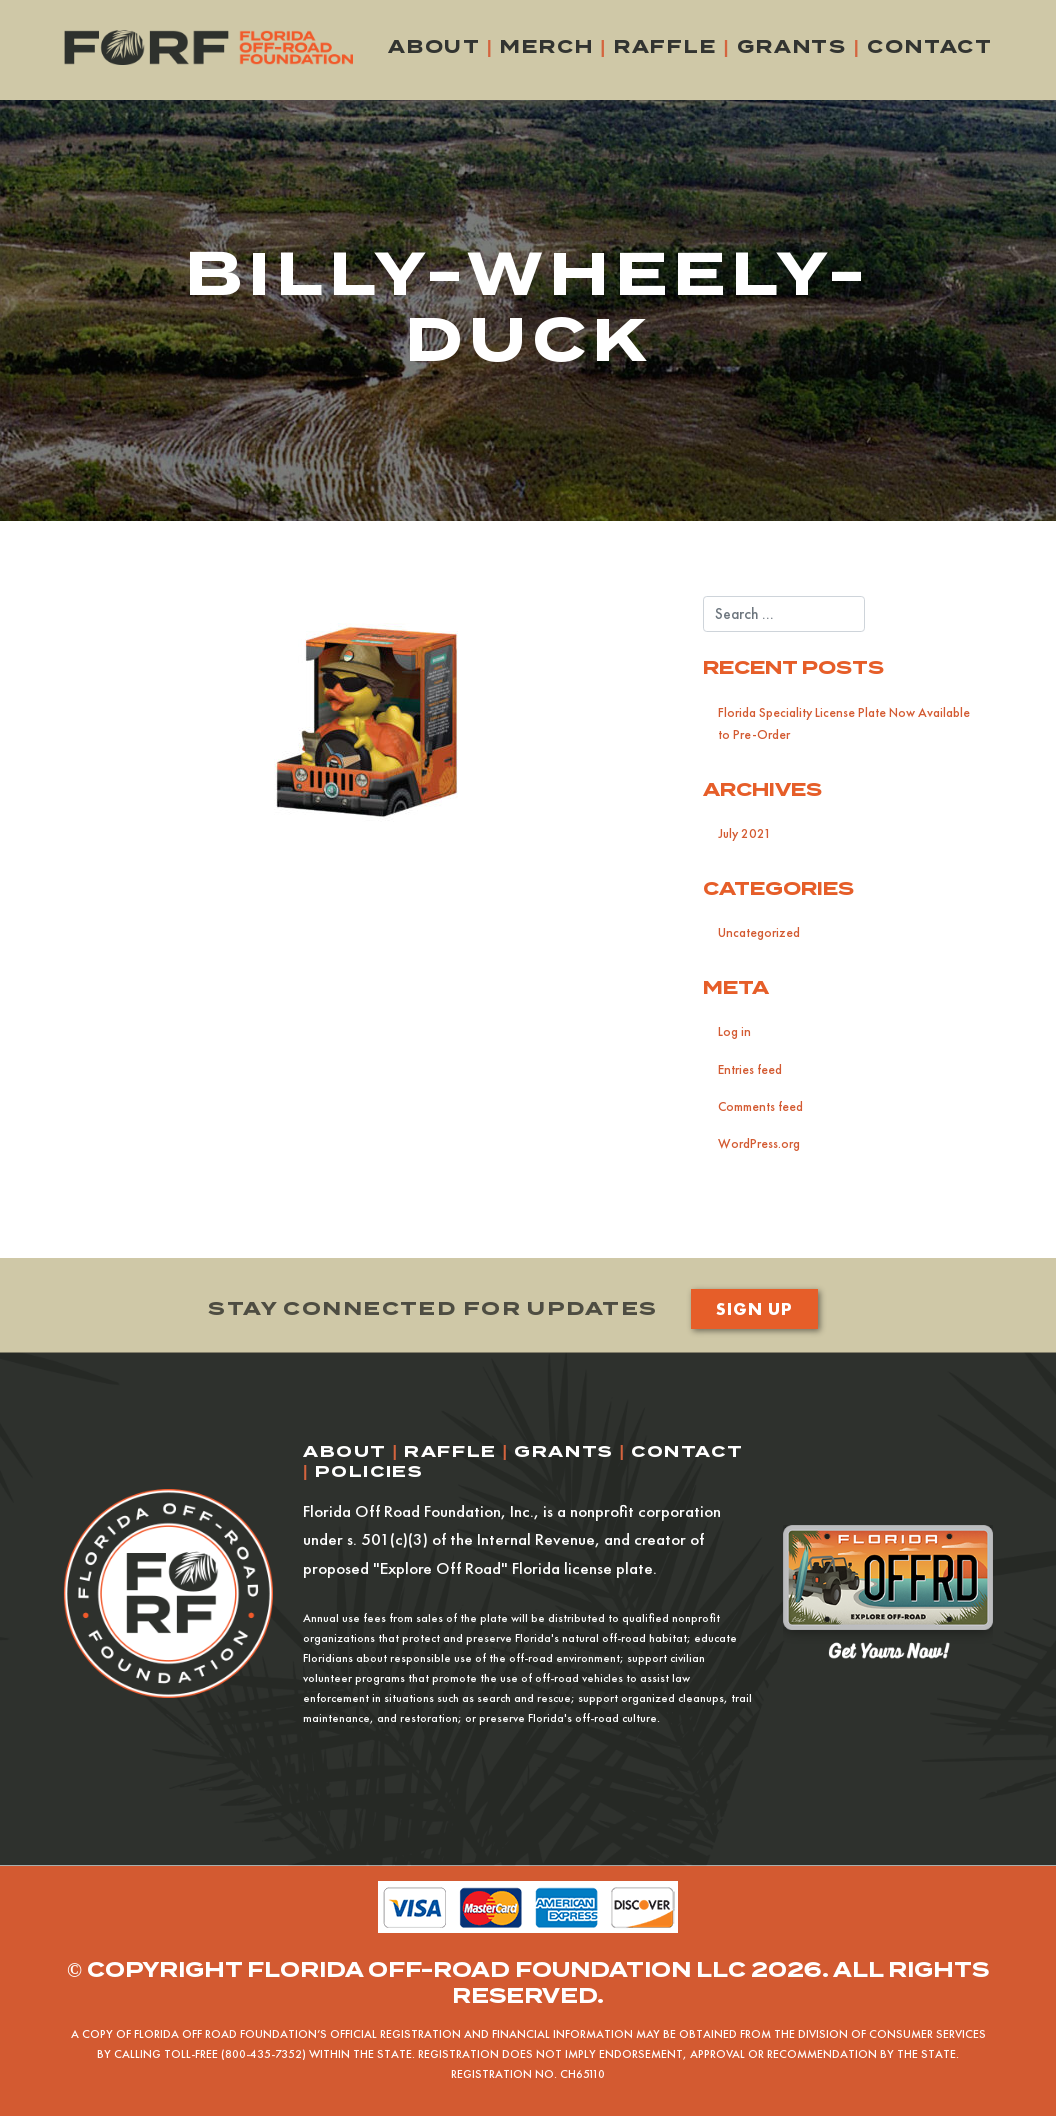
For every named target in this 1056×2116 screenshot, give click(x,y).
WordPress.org (759, 1143)
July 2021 (744, 833)
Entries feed (750, 1069)
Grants (792, 46)
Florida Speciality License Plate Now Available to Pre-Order (844, 723)
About (434, 46)
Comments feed (760, 1106)
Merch (546, 46)
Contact (930, 46)
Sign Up (754, 1308)
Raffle (665, 46)
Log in (734, 1031)
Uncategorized (759, 932)
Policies (369, 1471)
